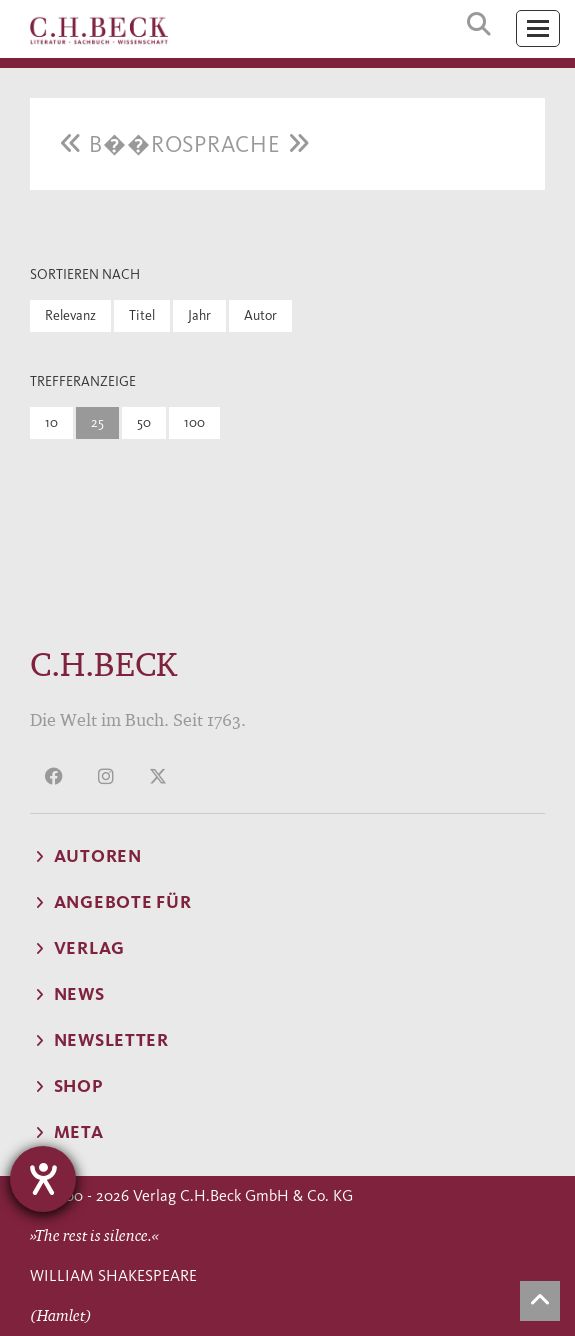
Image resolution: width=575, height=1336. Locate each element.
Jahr (199, 315)
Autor (260, 315)
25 (97, 422)
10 (51, 422)
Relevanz (70, 315)
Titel (142, 315)
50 (144, 422)
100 (194, 422)
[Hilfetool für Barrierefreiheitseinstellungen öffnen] (43, 1179)
